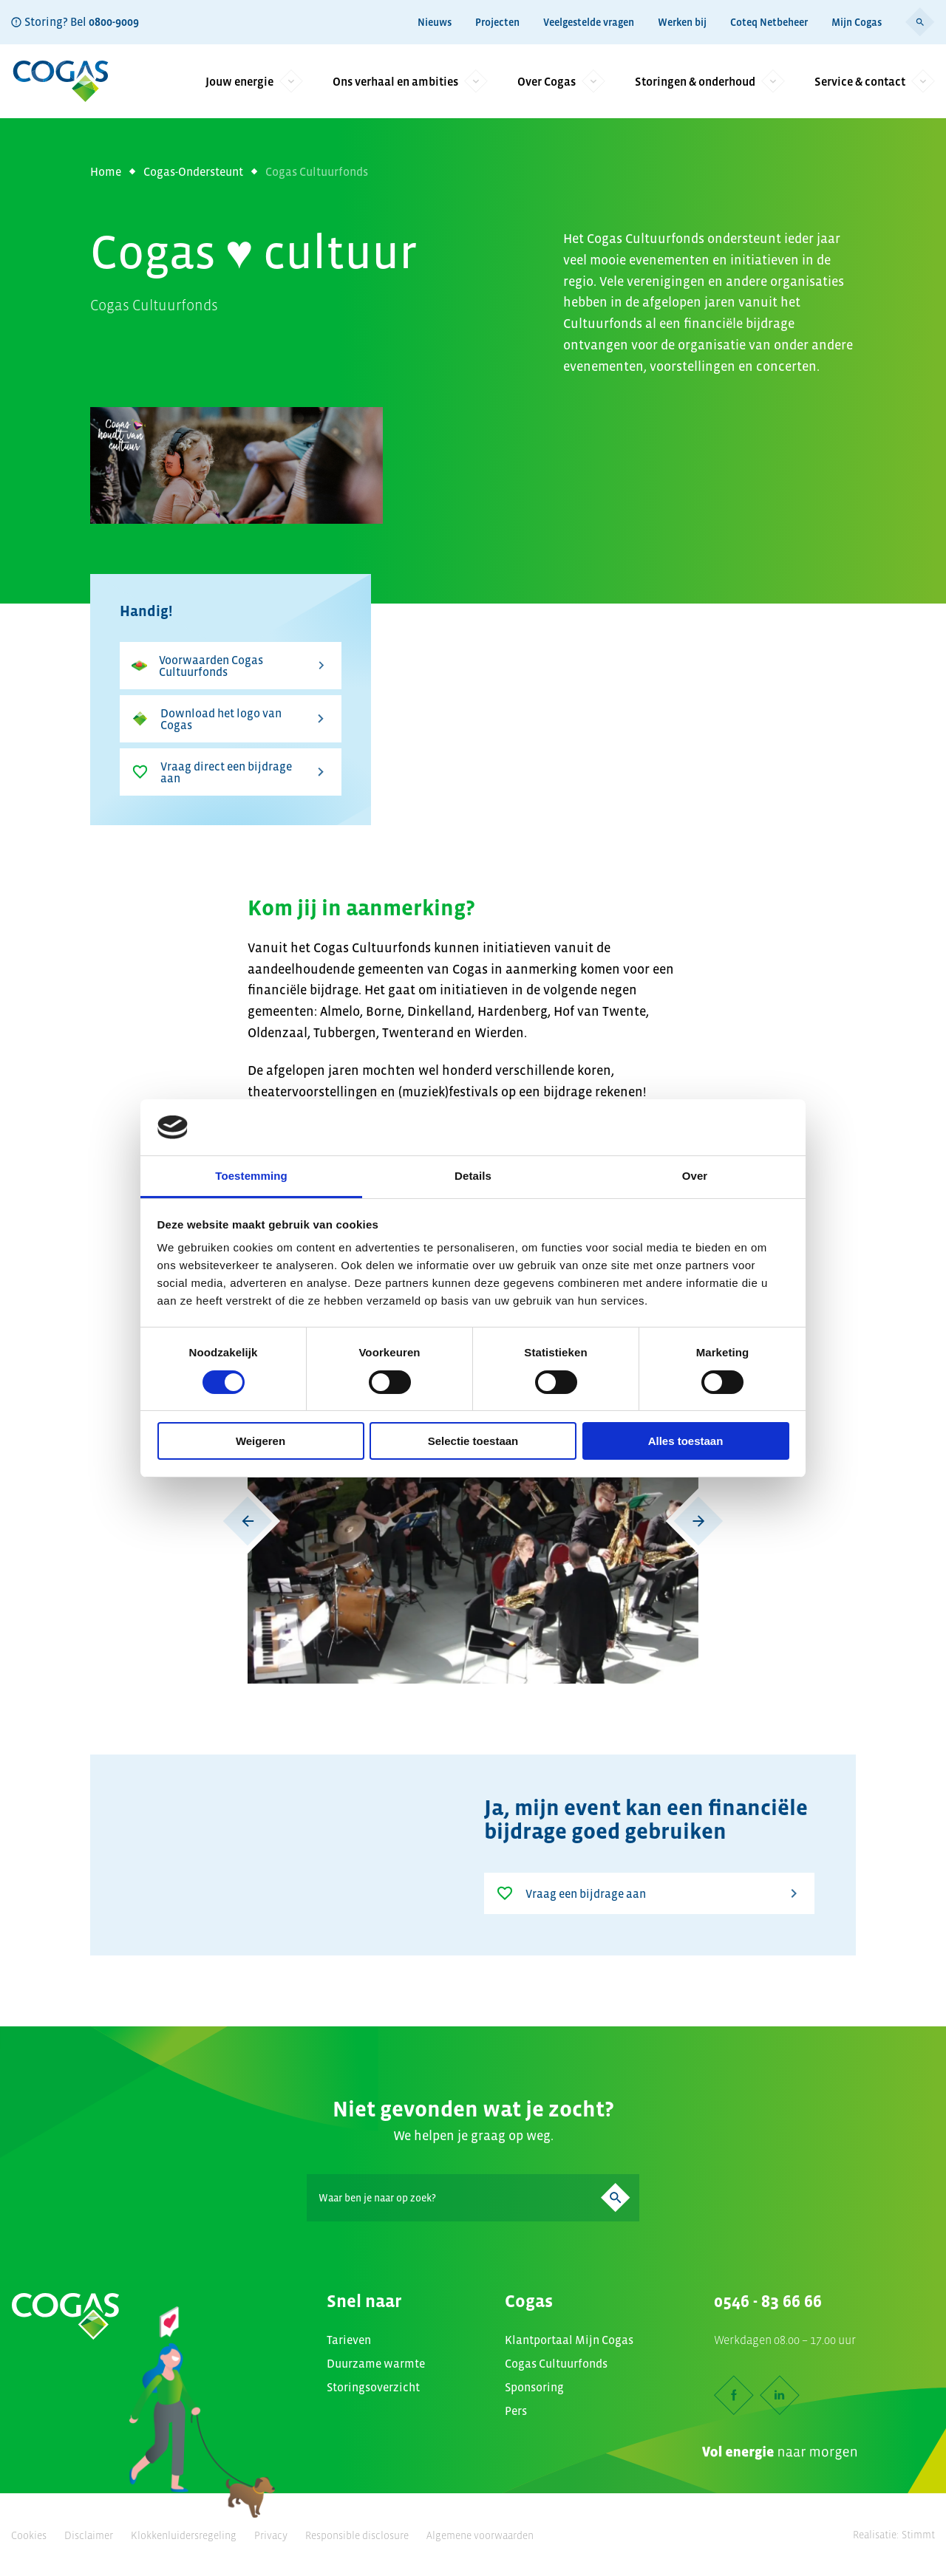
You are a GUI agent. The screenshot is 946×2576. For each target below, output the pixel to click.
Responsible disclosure (357, 2535)
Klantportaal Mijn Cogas (569, 2339)
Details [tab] (473, 1175)
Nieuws (435, 22)
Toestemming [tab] (251, 1175)
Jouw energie (254, 81)
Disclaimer (88, 2535)
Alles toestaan (686, 1441)
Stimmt (918, 2534)
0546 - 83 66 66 (768, 2301)
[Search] (473, 2197)
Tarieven (349, 2339)
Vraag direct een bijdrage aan (231, 772)
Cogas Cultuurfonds (556, 2363)
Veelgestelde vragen (588, 22)
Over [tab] (695, 1175)
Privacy (270, 2535)
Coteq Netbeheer (769, 22)
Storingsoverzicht (373, 2387)
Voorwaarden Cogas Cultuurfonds (231, 665)
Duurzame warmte (376, 2363)
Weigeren (260, 1441)
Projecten (497, 22)
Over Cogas (561, 81)
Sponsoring (534, 2387)
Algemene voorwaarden (480, 2535)
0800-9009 (114, 21)
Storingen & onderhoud (710, 81)
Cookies (29, 2535)
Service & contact (874, 81)
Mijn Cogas (856, 22)
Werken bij (682, 22)
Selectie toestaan (473, 1441)
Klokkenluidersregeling (183, 2535)
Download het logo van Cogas (231, 718)
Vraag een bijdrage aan (649, 1893)
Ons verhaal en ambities (410, 81)
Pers (516, 2410)
